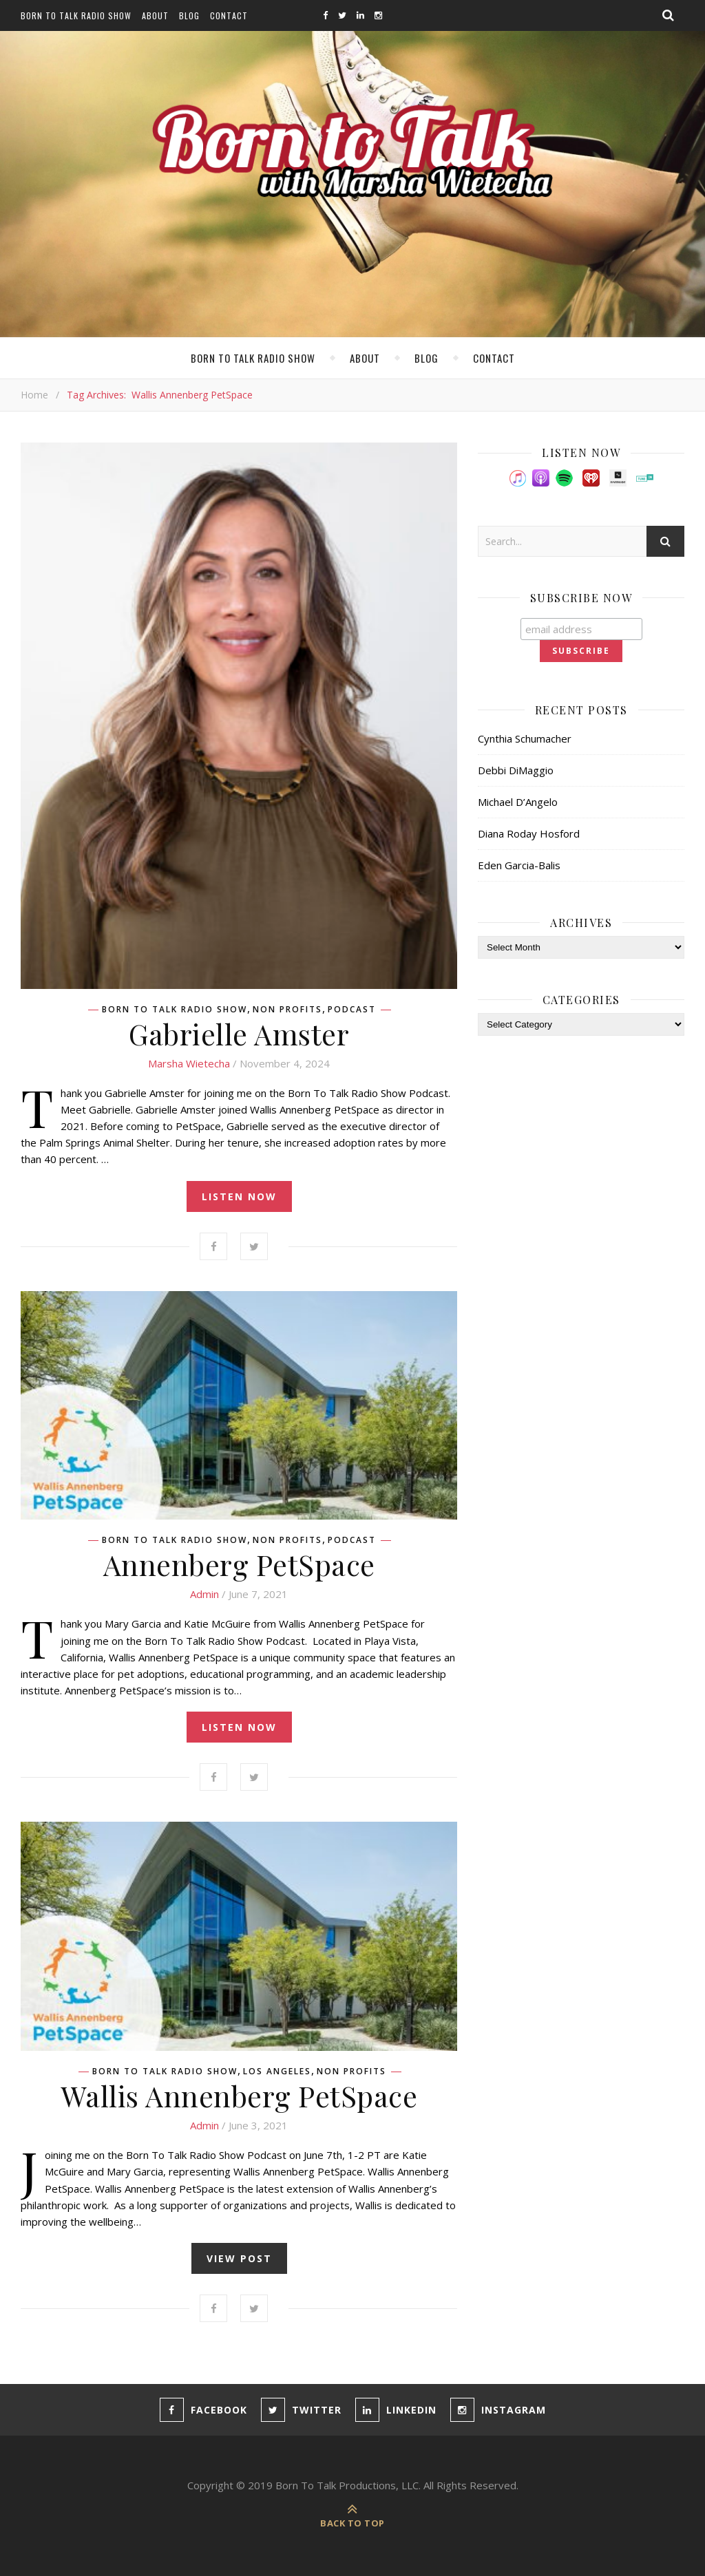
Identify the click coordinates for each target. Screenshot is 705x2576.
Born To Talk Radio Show (76, 15)
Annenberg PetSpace (239, 1564)
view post (239, 2258)
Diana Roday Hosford (529, 833)
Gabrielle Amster (239, 1033)
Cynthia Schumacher (524, 738)
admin (204, 1594)
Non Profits (287, 1009)
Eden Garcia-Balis (519, 865)
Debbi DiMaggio (516, 770)
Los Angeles (277, 2071)
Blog (189, 15)
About (155, 15)
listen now (239, 1196)
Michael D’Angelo (518, 802)
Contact (229, 15)
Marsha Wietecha (189, 1063)
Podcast (352, 1009)
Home (34, 394)
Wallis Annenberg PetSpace (239, 2095)
